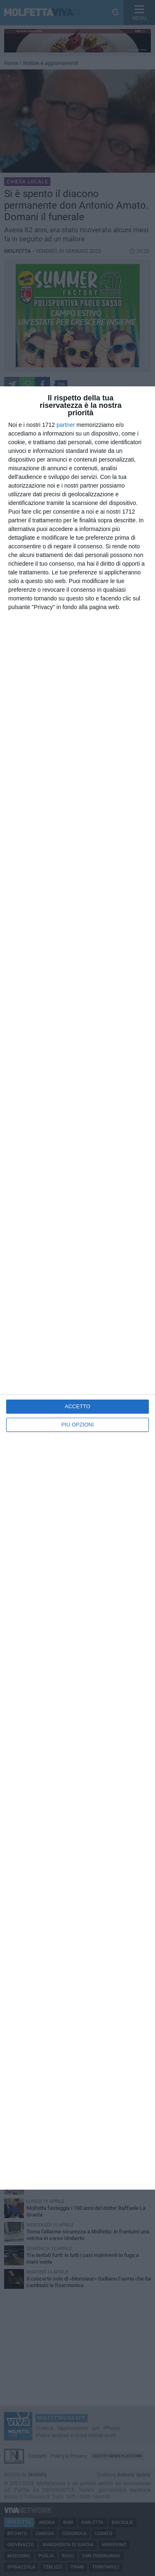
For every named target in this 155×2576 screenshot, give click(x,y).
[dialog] (77, 1288)
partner (66, 425)
